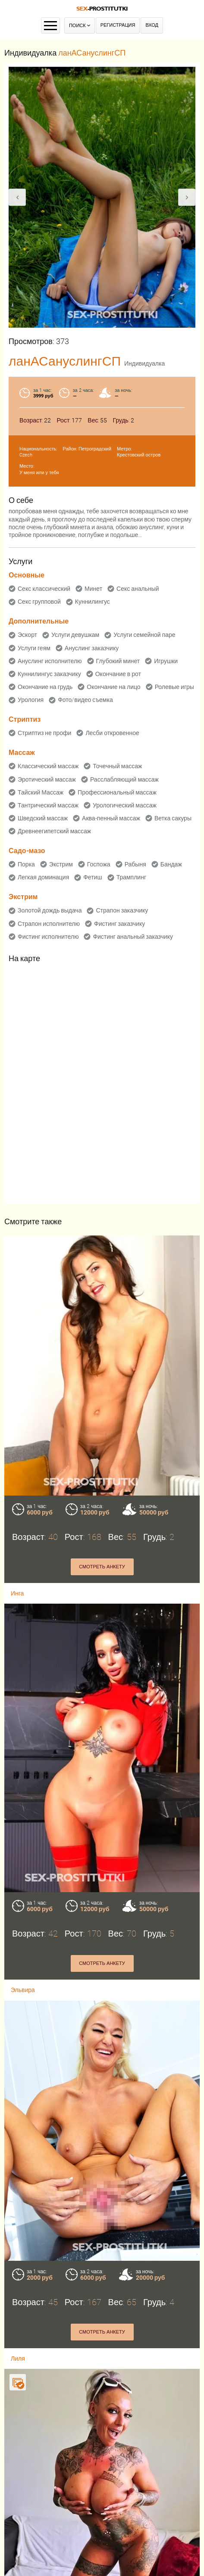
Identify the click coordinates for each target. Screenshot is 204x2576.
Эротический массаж (47, 779)
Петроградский (94, 449)
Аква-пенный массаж (111, 818)
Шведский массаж (43, 818)
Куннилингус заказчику (49, 673)
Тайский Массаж (40, 792)
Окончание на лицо (113, 686)
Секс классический (44, 588)
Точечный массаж (117, 766)
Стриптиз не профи (44, 732)
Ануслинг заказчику (92, 648)
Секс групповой (39, 601)
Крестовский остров (138, 455)
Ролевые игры (174, 686)
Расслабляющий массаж (124, 779)
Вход (151, 25)
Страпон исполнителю (49, 923)
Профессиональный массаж (117, 792)
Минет (93, 588)
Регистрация (117, 25)
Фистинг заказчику (119, 923)
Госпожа (98, 864)
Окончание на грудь (45, 686)
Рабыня (135, 864)
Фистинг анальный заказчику (133, 936)
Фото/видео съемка (85, 699)
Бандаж (171, 864)
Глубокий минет (118, 661)
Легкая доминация (43, 877)
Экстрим (61, 864)
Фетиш (92, 877)
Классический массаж (48, 766)
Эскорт (27, 634)
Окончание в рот (118, 673)
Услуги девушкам (75, 634)
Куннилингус (92, 601)
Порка (26, 864)
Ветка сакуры (172, 818)
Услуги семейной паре (144, 634)
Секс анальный (137, 588)
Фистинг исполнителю (48, 936)
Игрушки (166, 661)
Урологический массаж (125, 805)
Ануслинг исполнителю (50, 661)
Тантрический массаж (48, 805)
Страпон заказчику (122, 910)
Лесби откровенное (112, 732)
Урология (31, 699)
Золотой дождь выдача (50, 910)
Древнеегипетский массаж (54, 831)
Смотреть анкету (102, 1567)
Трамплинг (131, 877)
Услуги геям (34, 648)
